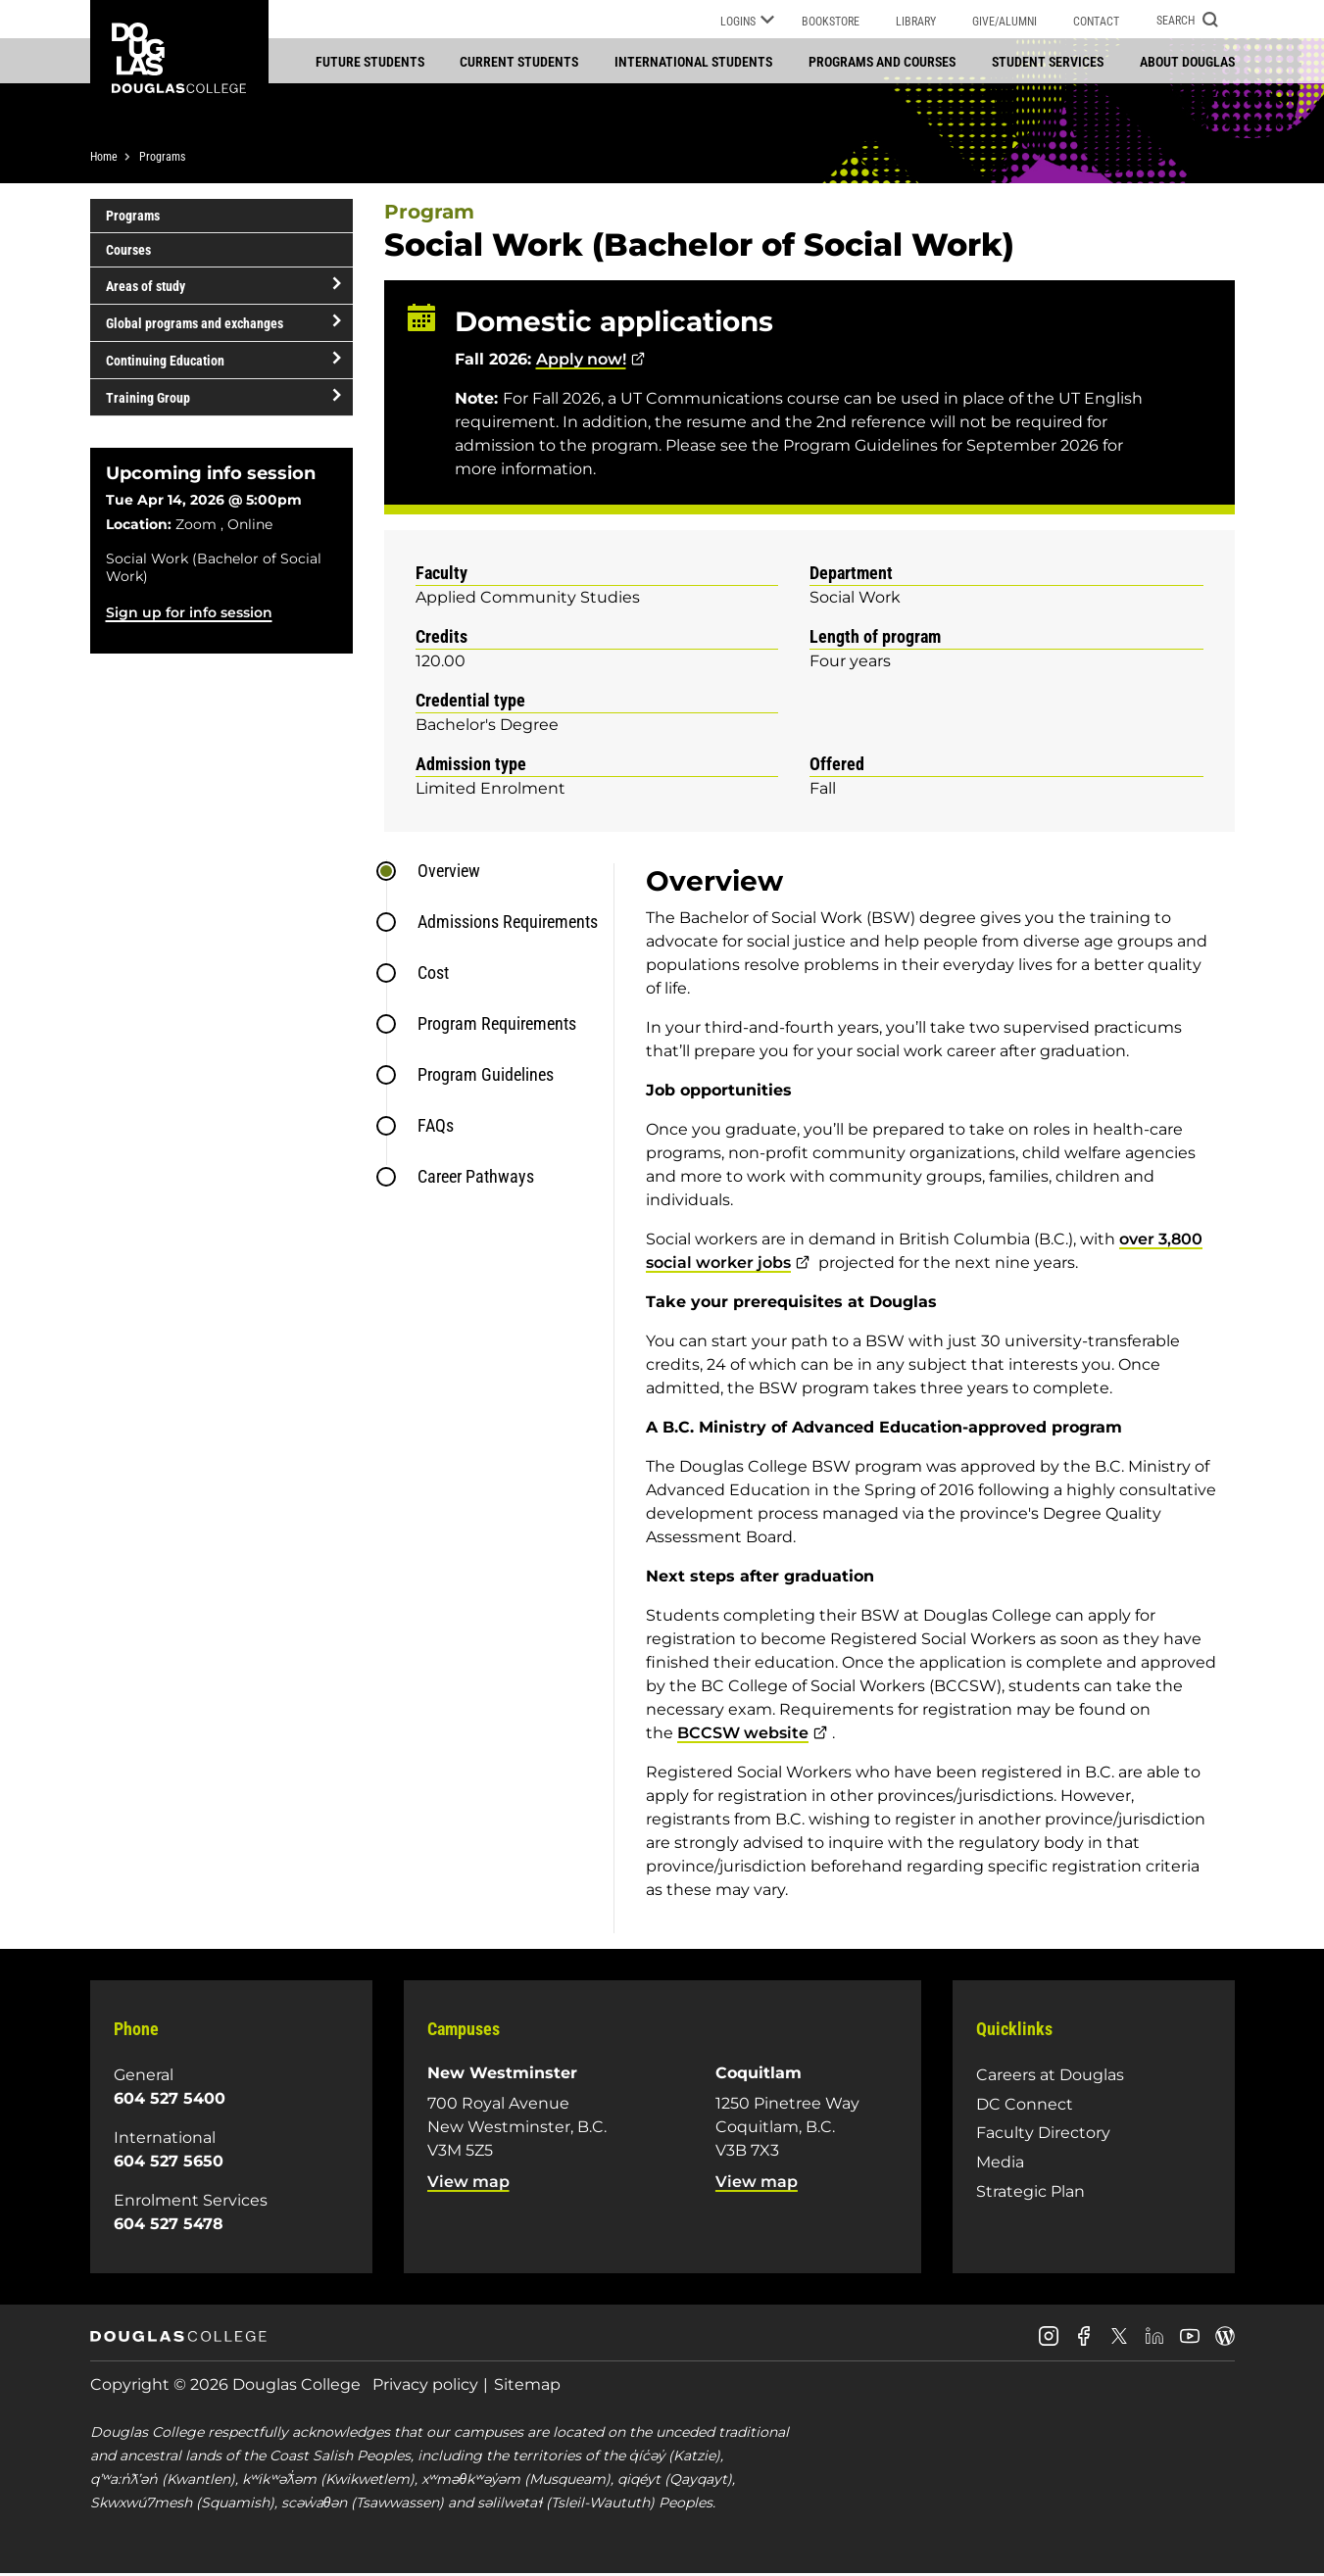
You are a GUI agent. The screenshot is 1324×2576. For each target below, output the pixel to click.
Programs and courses (882, 62)
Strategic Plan (1030, 2192)
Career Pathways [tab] (475, 1178)
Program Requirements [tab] (496, 1025)
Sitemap (527, 2386)
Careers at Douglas (1050, 2076)
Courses (128, 252)
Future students (370, 62)
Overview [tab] (448, 872)
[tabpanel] (924, 1400)
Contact (1096, 21)
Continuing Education (165, 361)
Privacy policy (425, 2386)
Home (104, 159)
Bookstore (830, 21)
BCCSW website (743, 1734)
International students (693, 62)
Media (1000, 2164)
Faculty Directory (1043, 2134)
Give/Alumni (1004, 21)
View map (468, 2183)
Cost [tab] (433, 974)
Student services (1047, 62)
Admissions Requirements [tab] (507, 923)
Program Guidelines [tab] (485, 1076)
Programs (162, 159)
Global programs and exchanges (194, 324)
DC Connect (1024, 2106)
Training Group (148, 399)
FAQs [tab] (435, 1127)
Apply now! (581, 361)
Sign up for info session (189, 614)
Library (916, 21)
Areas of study (145, 287)
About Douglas (1187, 62)
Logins (747, 22)
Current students (519, 62)
